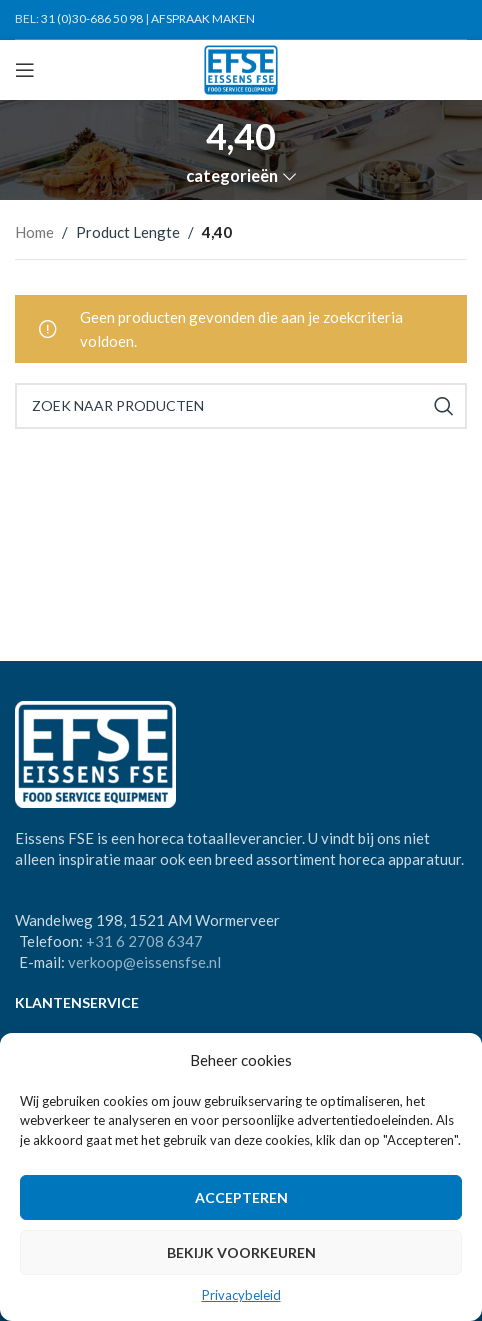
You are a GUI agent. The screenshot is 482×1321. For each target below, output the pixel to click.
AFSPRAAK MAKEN (203, 18)
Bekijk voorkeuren (241, 1252)
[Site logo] (241, 68)
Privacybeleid (241, 1295)
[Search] (241, 406)
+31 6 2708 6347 (144, 941)
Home (34, 232)
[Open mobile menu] (25, 70)
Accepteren (241, 1197)
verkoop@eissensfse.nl (144, 962)
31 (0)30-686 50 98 (92, 18)
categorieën (232, 176)
